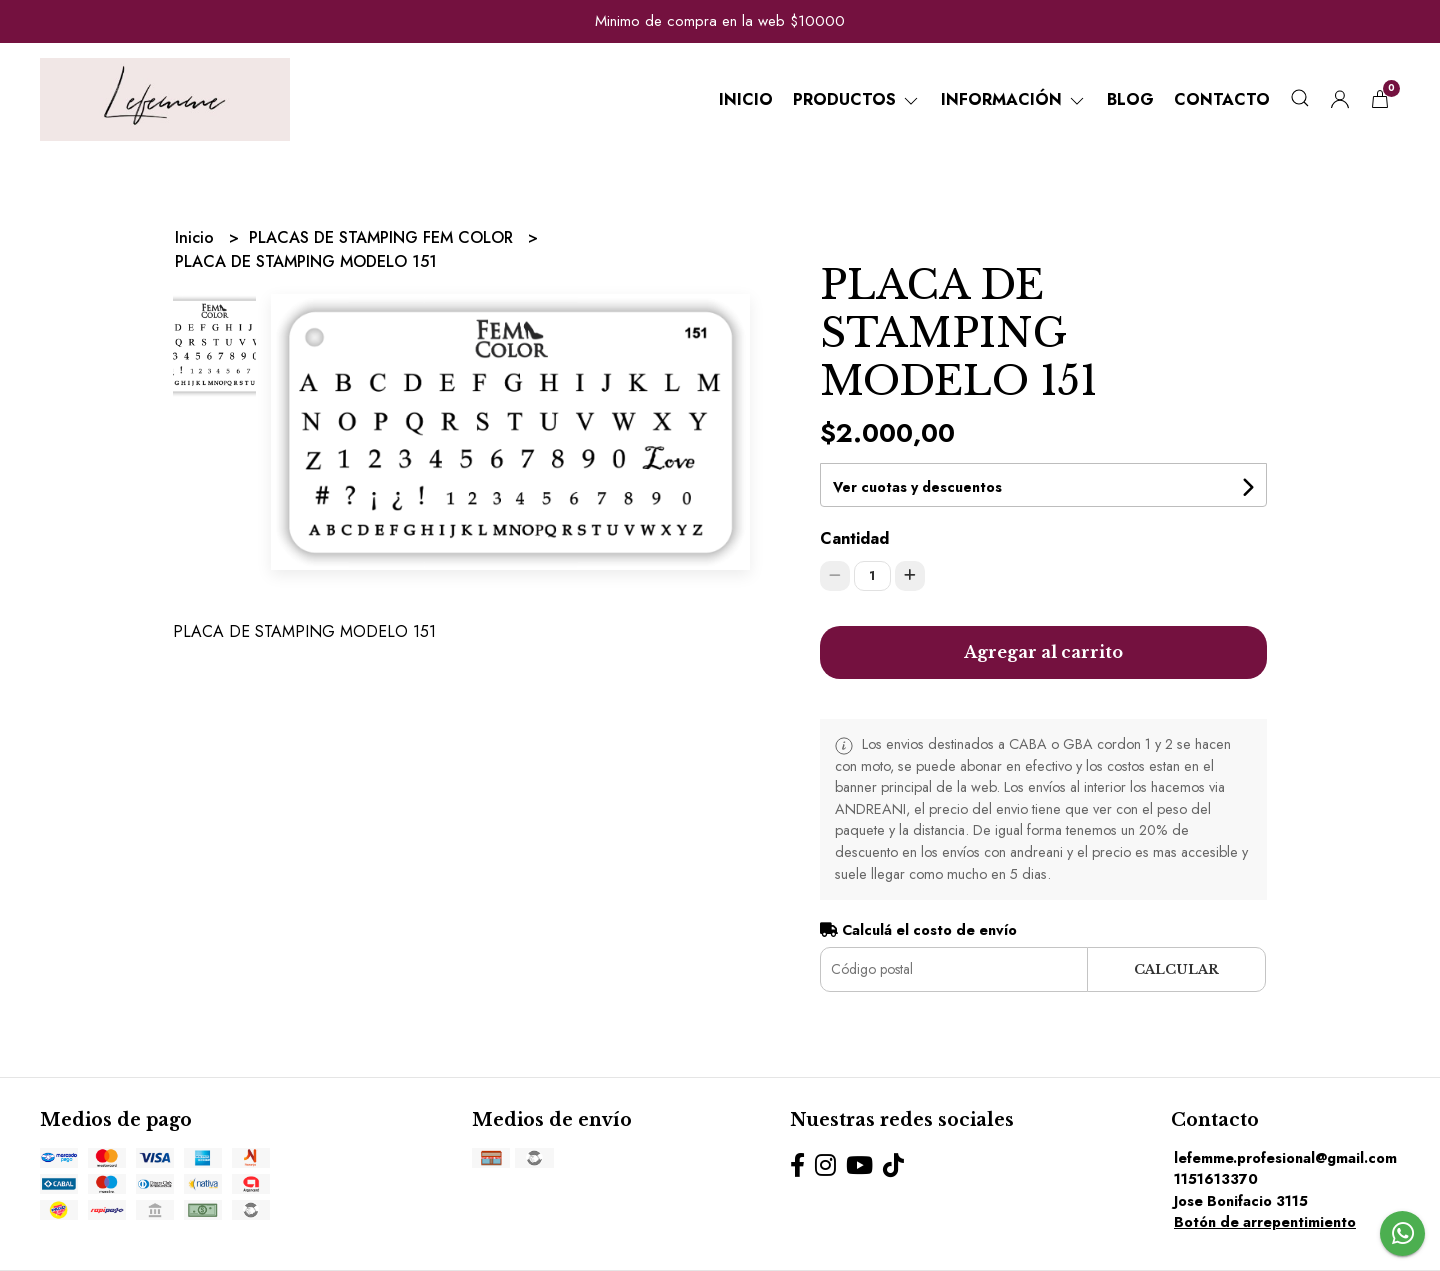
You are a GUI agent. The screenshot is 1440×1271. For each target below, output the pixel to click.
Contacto (1222, 99)
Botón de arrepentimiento (1265, 1222)
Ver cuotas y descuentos (917, 487)
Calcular (1176, 969)
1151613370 (1216, 1179)
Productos (857, 99)
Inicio (746, 99)
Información (1014, 99)
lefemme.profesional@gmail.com (1285, 1158)
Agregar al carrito (1043, 652)
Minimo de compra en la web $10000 (720, 21)
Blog (1130, 99)
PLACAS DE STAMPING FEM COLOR (383, 237)
